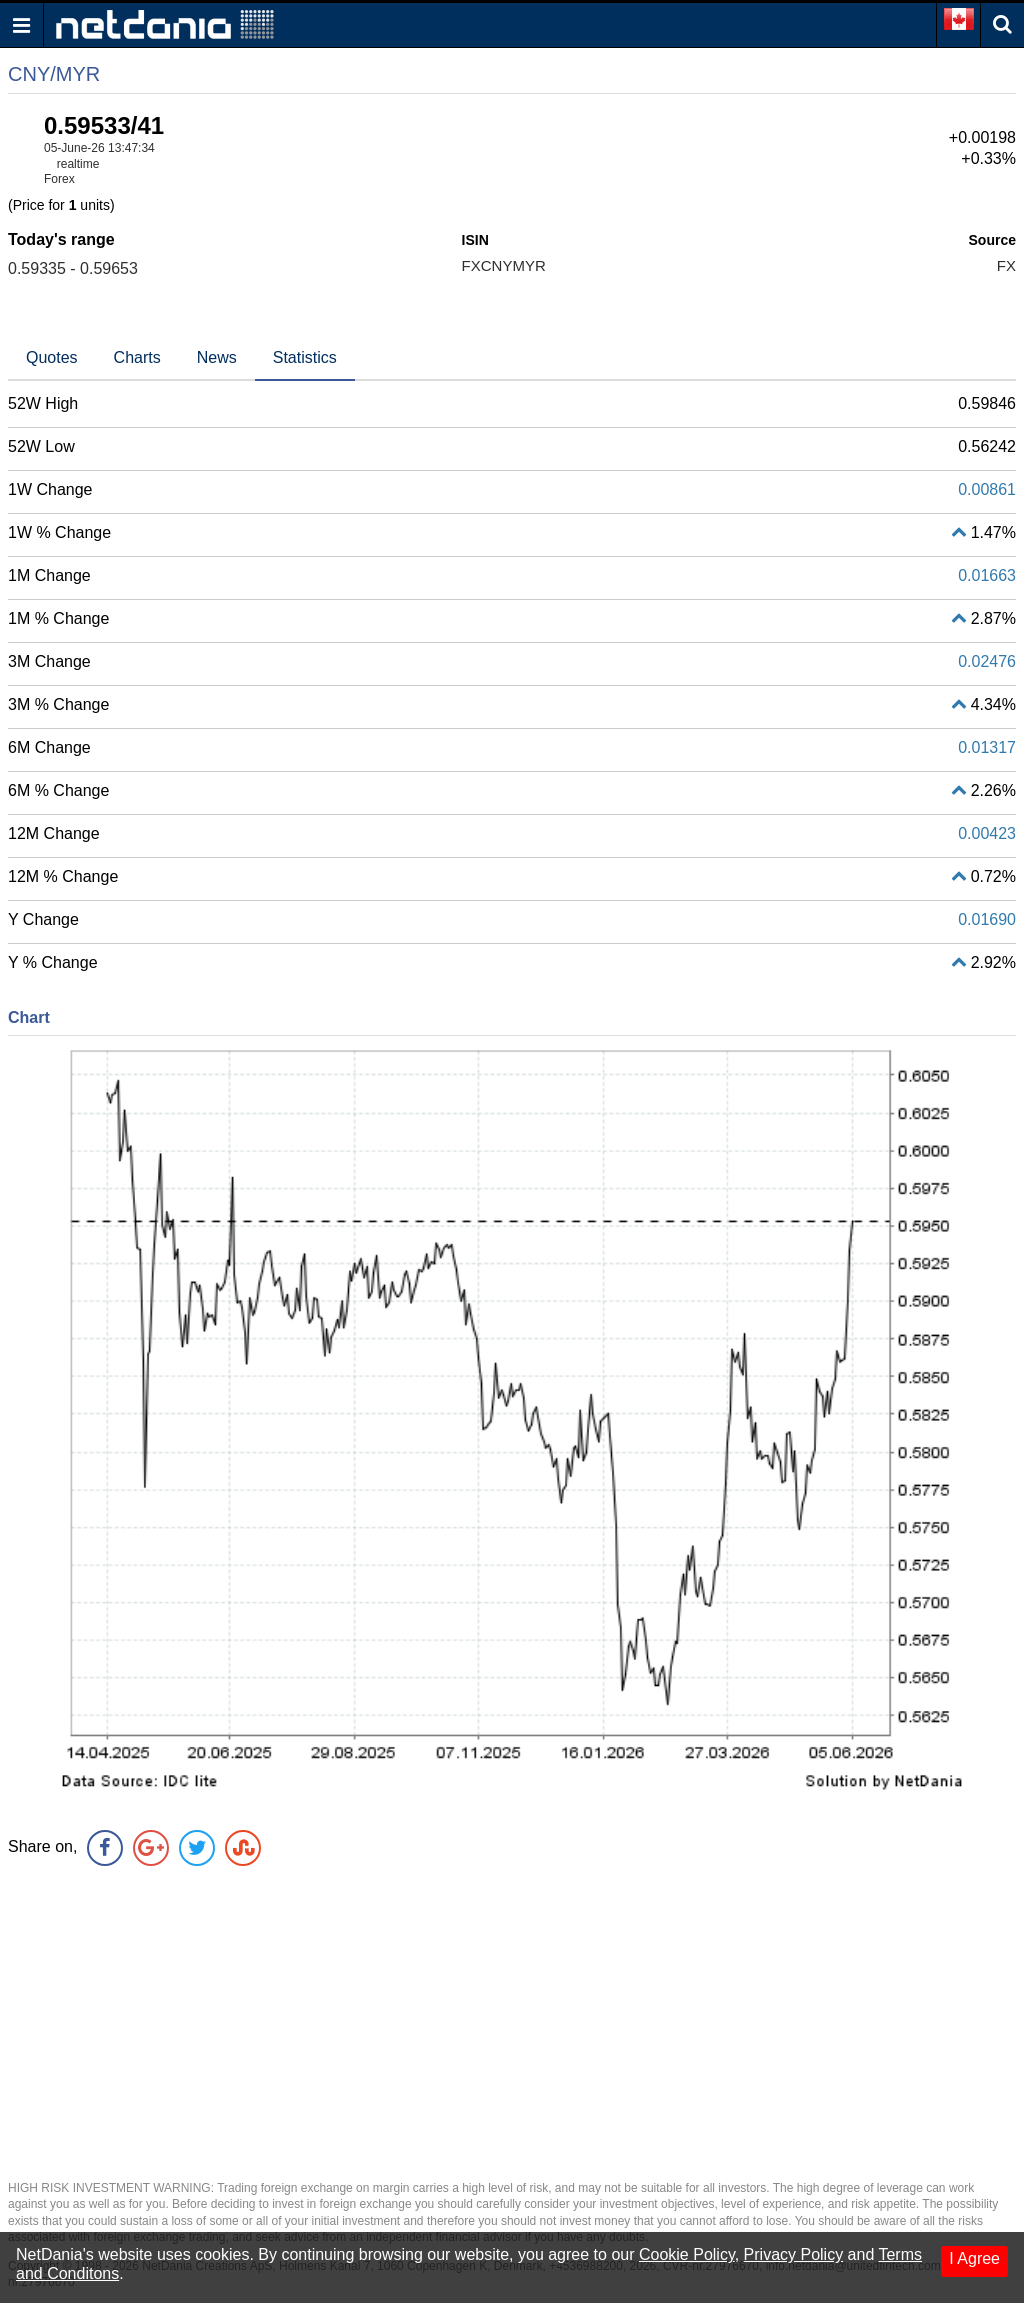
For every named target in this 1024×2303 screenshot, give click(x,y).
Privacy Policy (794, 2254)
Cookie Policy (687, 2254)
